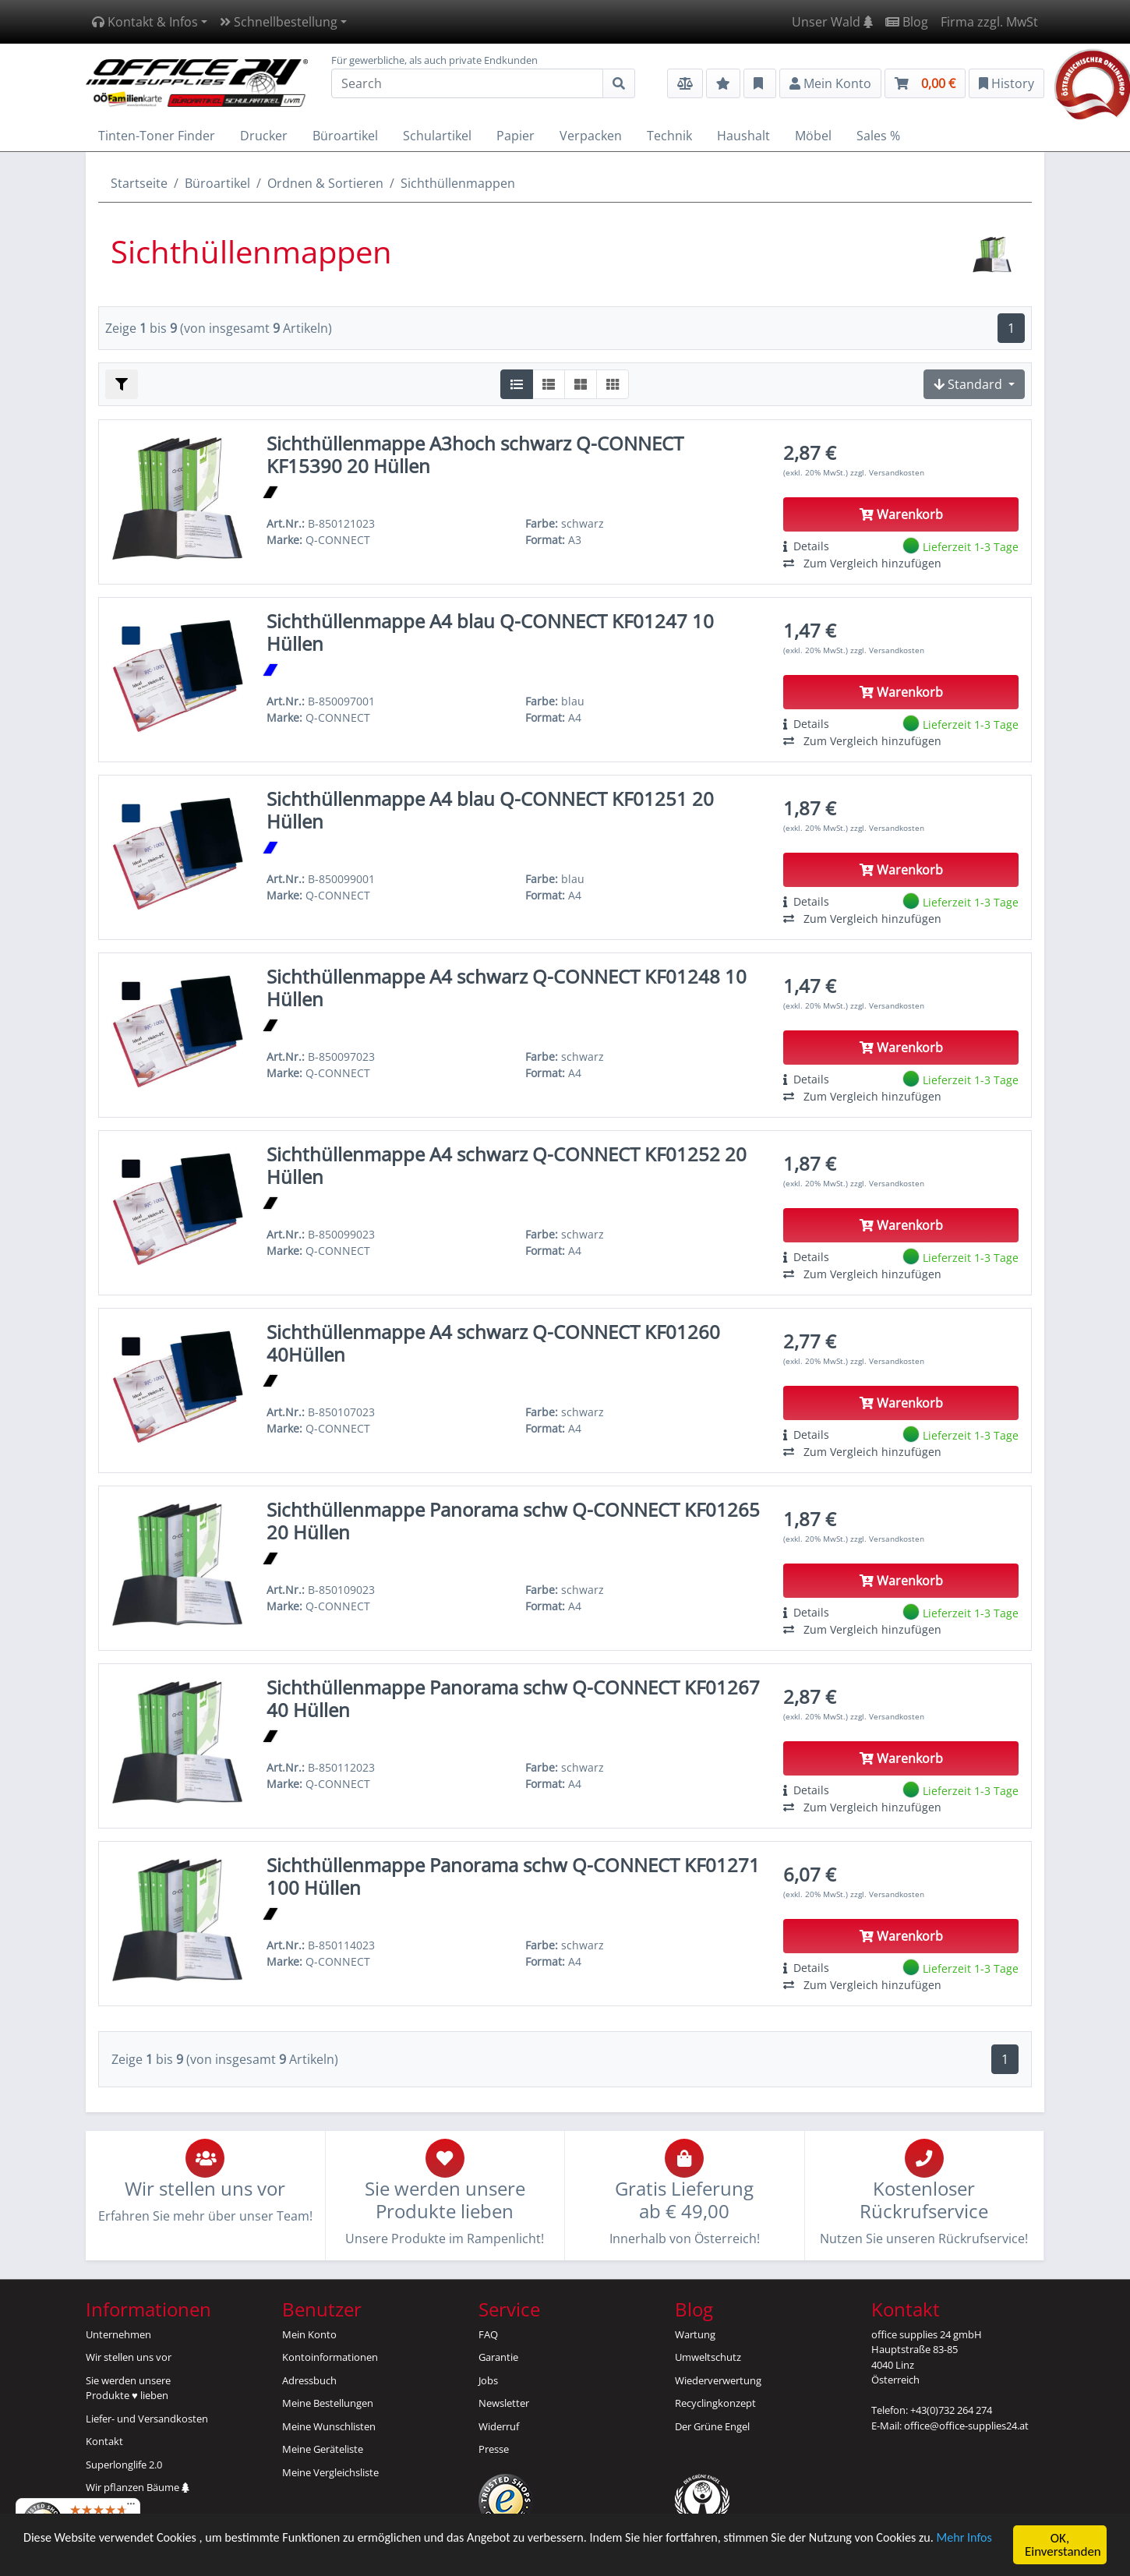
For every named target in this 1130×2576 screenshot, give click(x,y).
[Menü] (131, 2507)
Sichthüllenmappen (458, 183)
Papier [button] (515, 135)
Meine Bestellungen (327, 2403)
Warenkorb (901, 514)
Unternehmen (118, 2334)
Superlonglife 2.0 (124, 2465)
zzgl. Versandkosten (887, 472)
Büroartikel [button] (345, 135)
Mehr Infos (52, 2554)
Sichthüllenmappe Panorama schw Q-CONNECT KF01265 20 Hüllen (513, 1520)
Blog (906, 21)
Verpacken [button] (591, 135)
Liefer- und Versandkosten (147, 2419)
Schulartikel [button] (437, 135)
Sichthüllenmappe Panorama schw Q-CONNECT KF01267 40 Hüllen (513, 1698)
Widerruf (498, 2426)
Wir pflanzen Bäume (137, 2487)
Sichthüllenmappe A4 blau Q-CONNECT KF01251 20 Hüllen (490, 810)
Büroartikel (217, 183)
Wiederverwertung (718, 2380)
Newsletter (503, 2403)
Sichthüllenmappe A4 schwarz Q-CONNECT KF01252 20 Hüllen (507, 1165)
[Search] (467, 83)
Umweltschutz (708, 2357)
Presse (493, 2449)
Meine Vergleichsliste (330, 2472)
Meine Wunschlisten (329, 2426)
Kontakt (104, 2441)
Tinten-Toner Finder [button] (156, 135)
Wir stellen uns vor (128, 2357)
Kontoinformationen (330, 2357)
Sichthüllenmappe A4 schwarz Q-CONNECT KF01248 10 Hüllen (507, 987)
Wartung (695, 2334)
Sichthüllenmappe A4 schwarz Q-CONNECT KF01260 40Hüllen (493, 1343)
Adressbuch (309, 2380)
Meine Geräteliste (322, 2449)
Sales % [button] (878, 135)
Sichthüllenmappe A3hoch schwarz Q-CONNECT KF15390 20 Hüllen (475, 454)
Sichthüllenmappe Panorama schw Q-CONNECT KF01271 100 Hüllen (513, 1876)
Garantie (498, 2357)
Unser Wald (832, 21)
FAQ (488, 2334)
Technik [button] (669, 135)
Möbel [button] (813, 135)
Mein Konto (309, 2334)
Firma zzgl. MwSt (989, 21)
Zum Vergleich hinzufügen (862, 563)
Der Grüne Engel (712, 2426)
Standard (969, 384)
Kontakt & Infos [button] (145, 21)
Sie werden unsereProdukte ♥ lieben (128, 2388)
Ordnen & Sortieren (325, 183)
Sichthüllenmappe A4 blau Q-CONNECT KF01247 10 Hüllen (490, 632)
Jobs (488, 2380)
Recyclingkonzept (715, 2403)
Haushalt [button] (743, 135)
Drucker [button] (264, 135)
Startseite (139, 183)
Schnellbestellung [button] (278, 21)
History (1006, 83)
